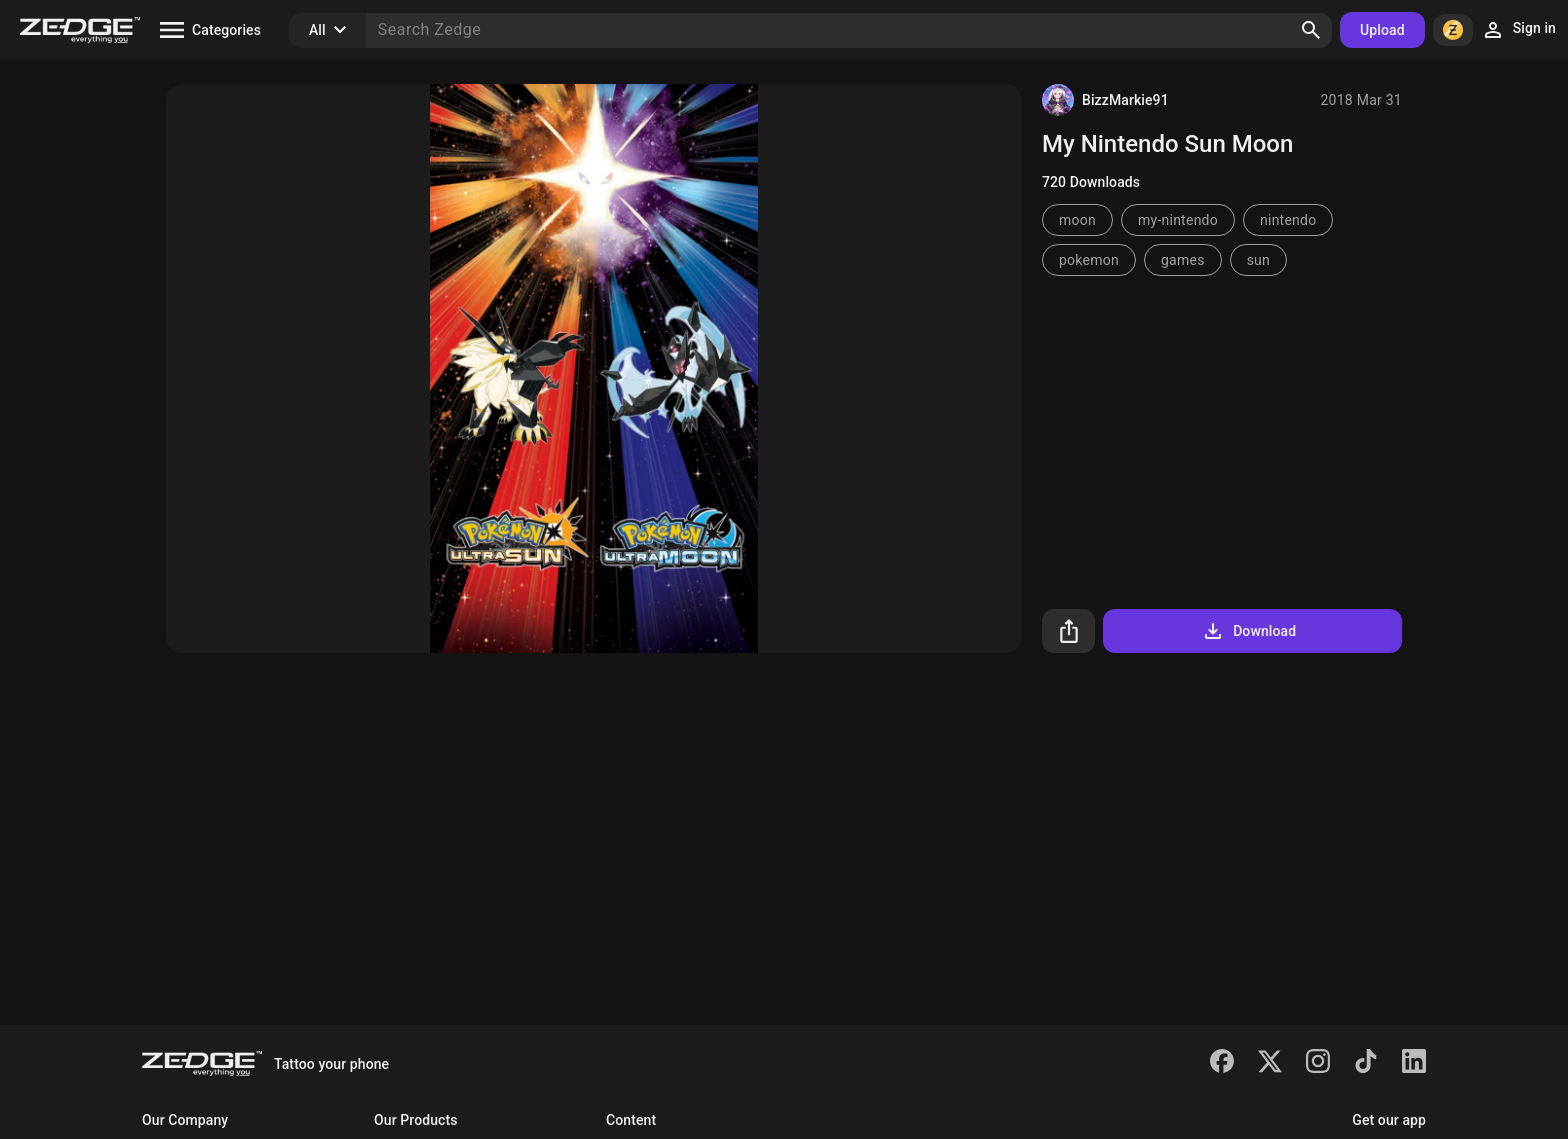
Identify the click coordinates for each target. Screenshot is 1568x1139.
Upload (1382, 30)
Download (1248, 631)
